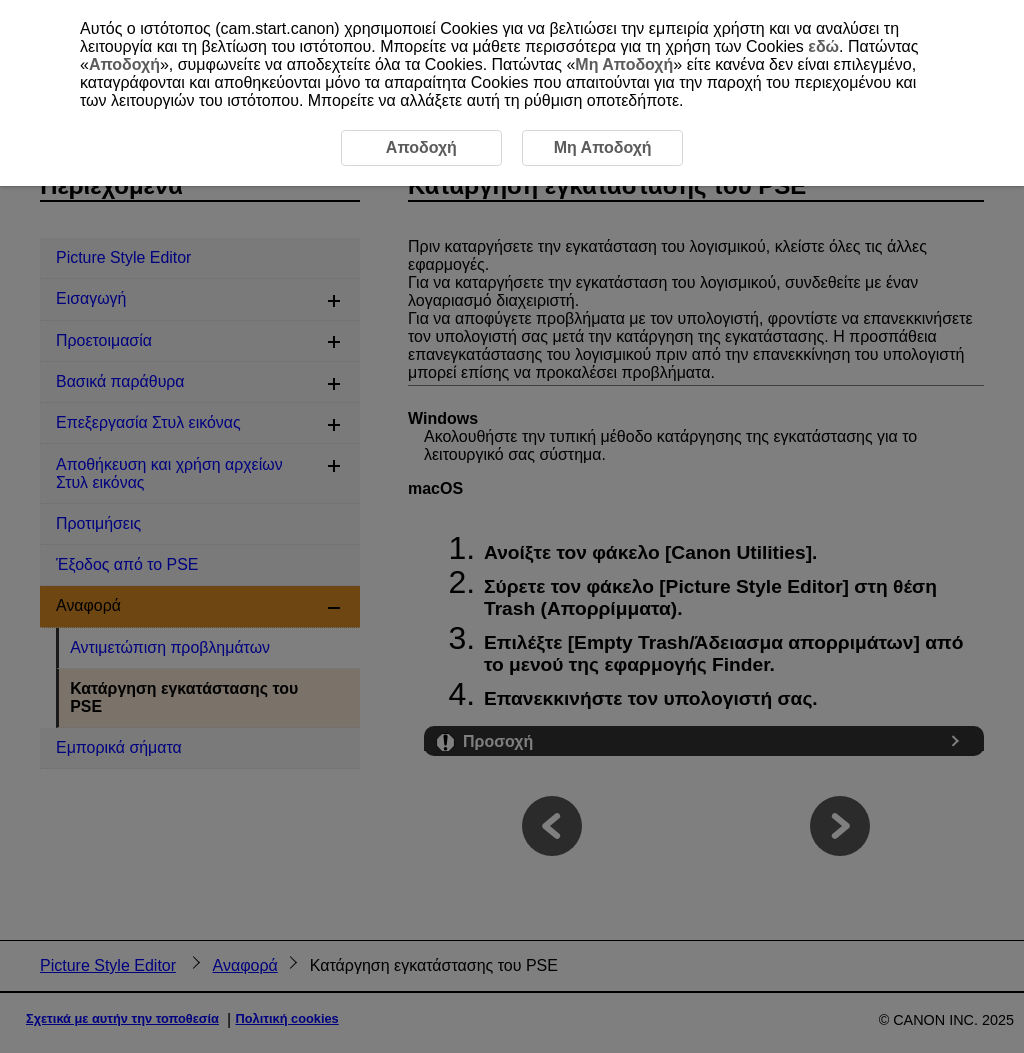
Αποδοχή (124, 64)
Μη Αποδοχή (624, 64)
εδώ (823, 46)
